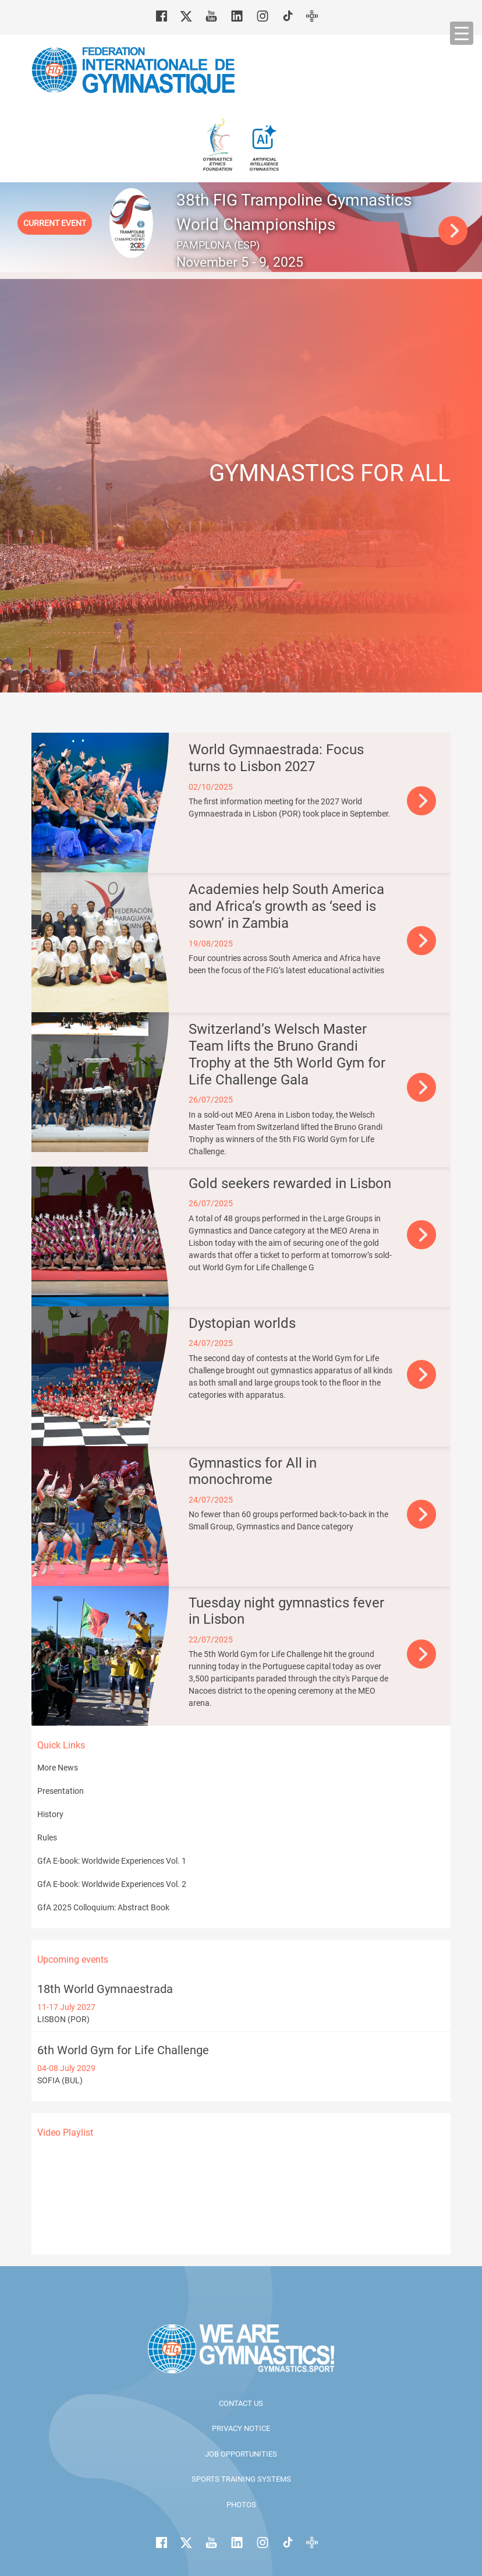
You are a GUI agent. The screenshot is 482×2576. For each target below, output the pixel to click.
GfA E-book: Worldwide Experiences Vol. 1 (111, 1860)
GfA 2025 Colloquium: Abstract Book (103, 1907)
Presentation (60, 1791)
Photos (241, 2504)
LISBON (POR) (241, 2003)
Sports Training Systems (241, 2479)
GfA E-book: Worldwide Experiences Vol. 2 (111, 1884)
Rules (47, 1837)
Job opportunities (241, 2454)
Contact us (241, 2403)
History (50, 1814)
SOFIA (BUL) (241, 2064)
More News (57, 1767)
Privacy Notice (241, 2428)
